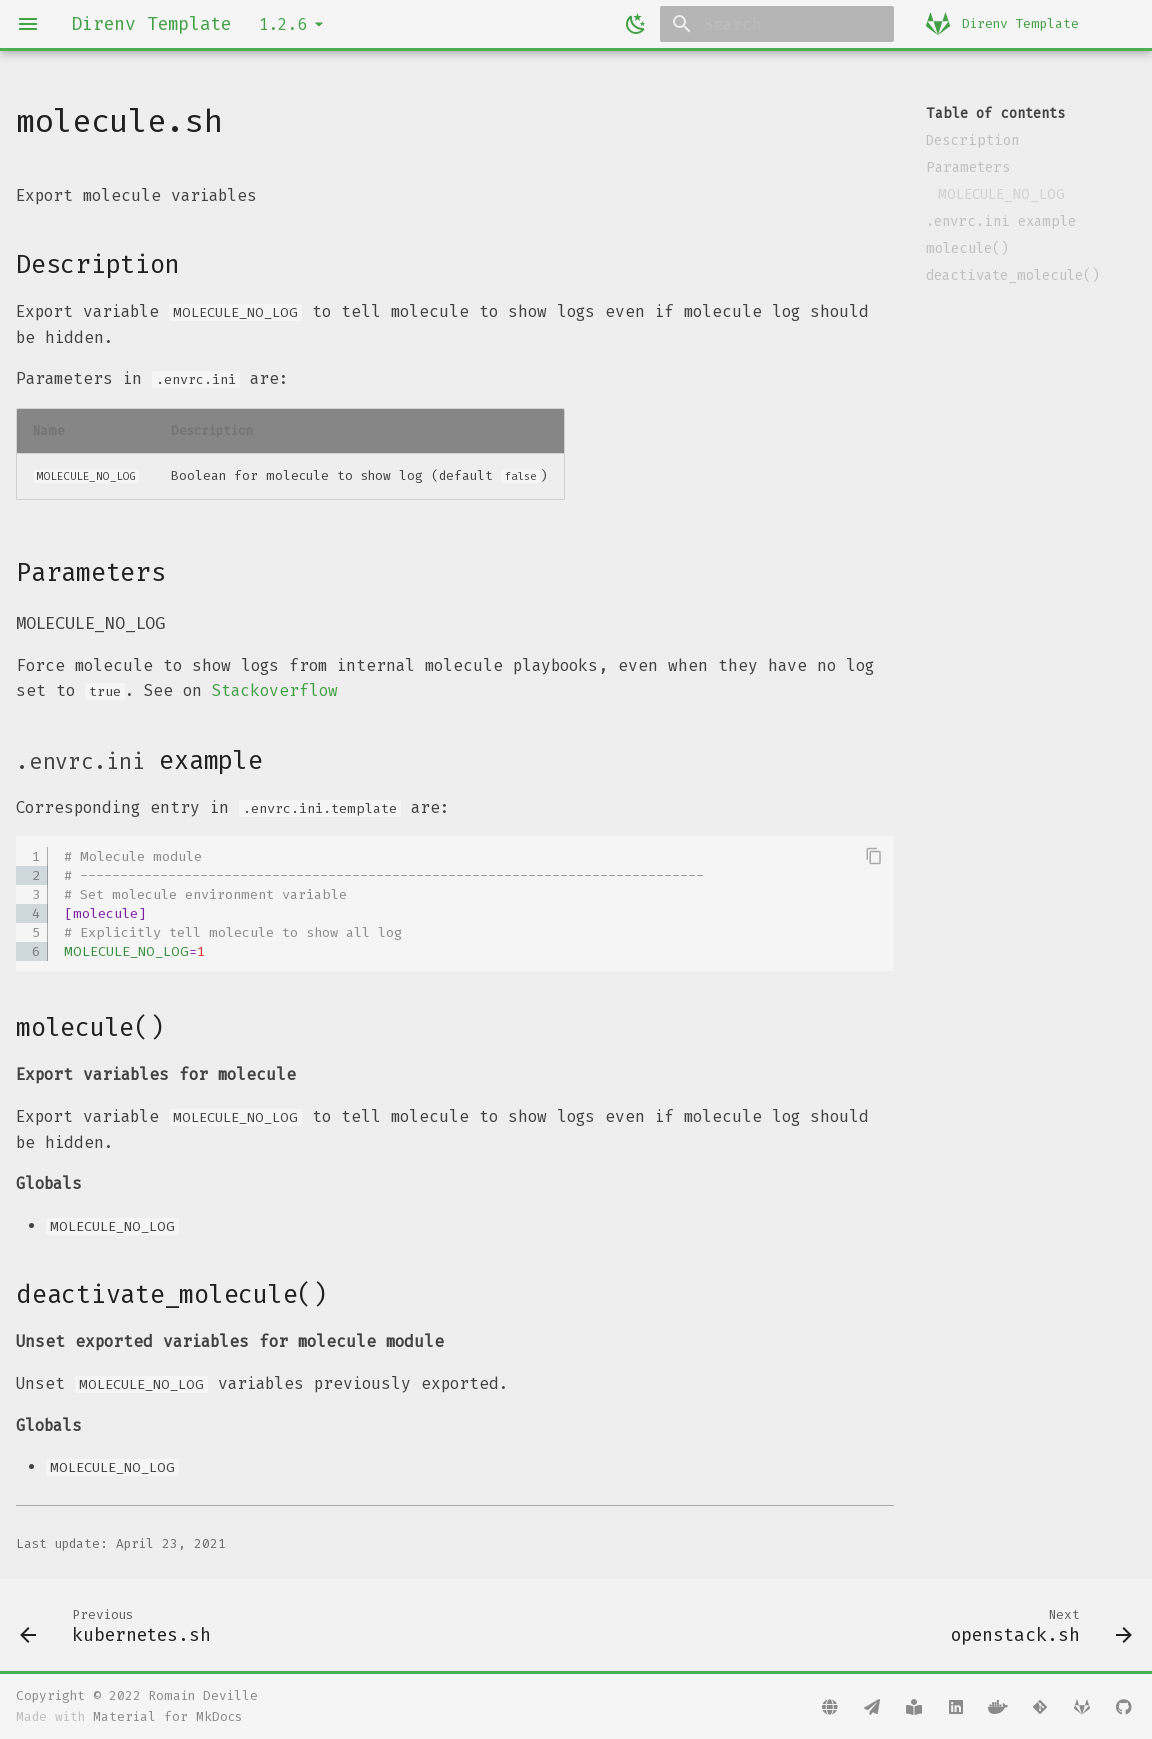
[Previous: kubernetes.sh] (121, 1625)
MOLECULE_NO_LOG (1001, 194)
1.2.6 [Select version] (283, 24)
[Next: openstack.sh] (1036, 1625)
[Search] (777, 24)
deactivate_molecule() (1013, 275)
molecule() (967, 248)
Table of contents (995, 113)
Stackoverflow (275, 690)
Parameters (968, 167)
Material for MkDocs (167, 1716)
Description (972, 140)
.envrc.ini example (1001, 221)
